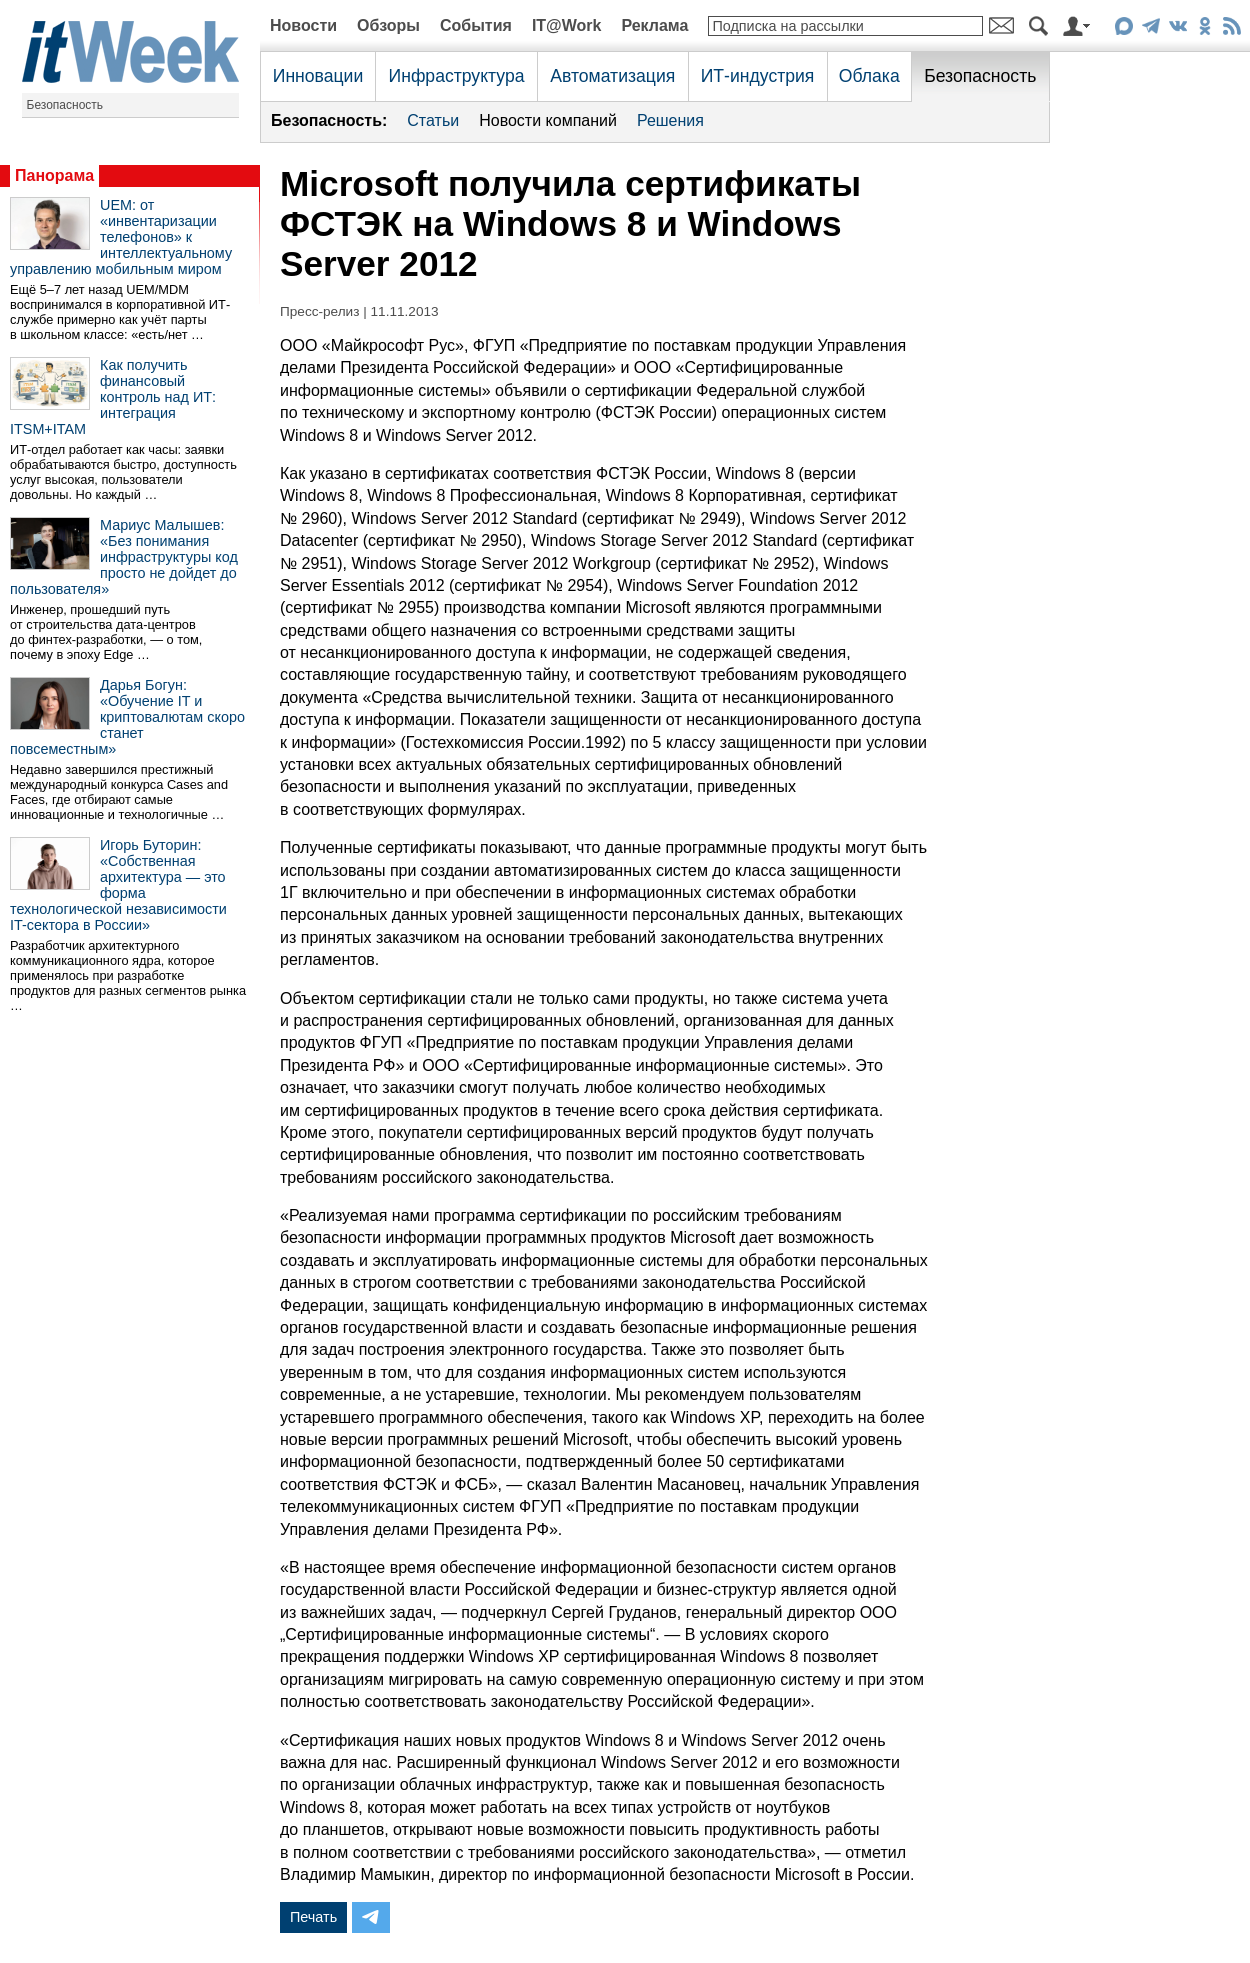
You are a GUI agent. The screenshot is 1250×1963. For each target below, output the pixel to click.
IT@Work (567, 25)
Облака (869, 76)
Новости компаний (548, 120)
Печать (313, 1917)
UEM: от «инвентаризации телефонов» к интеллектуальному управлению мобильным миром (121, 237)
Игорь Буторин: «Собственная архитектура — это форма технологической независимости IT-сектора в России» (118, 885)
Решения (670, 120)
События (476, 25)
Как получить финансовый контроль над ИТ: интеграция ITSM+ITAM (113, 397)
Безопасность (65, 105)
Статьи (433, 120)
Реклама (654, 25)
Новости (303, 25)
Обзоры (388, 25)
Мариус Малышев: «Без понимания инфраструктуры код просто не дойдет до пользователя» (124, 557)
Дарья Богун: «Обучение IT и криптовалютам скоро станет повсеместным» (127, 717)
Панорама (54, 175)
